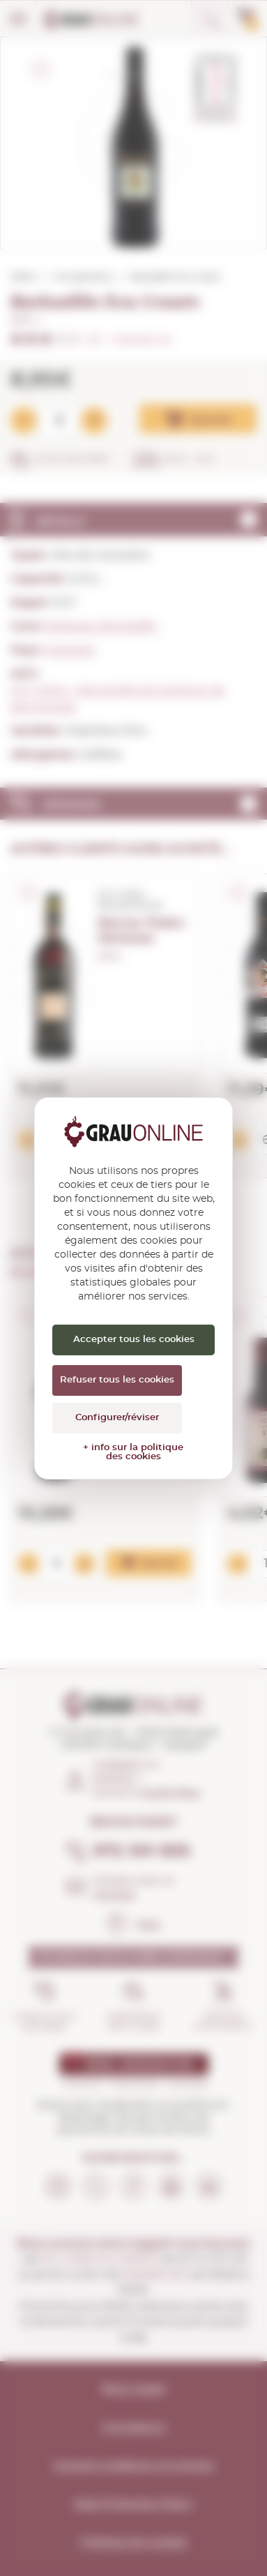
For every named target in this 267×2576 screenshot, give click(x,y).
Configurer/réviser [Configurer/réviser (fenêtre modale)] (117, 1417)
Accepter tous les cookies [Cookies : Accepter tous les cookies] (133, 1339)
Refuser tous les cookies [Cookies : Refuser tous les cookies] (117, 1380)
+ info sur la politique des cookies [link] (133, 1452)
